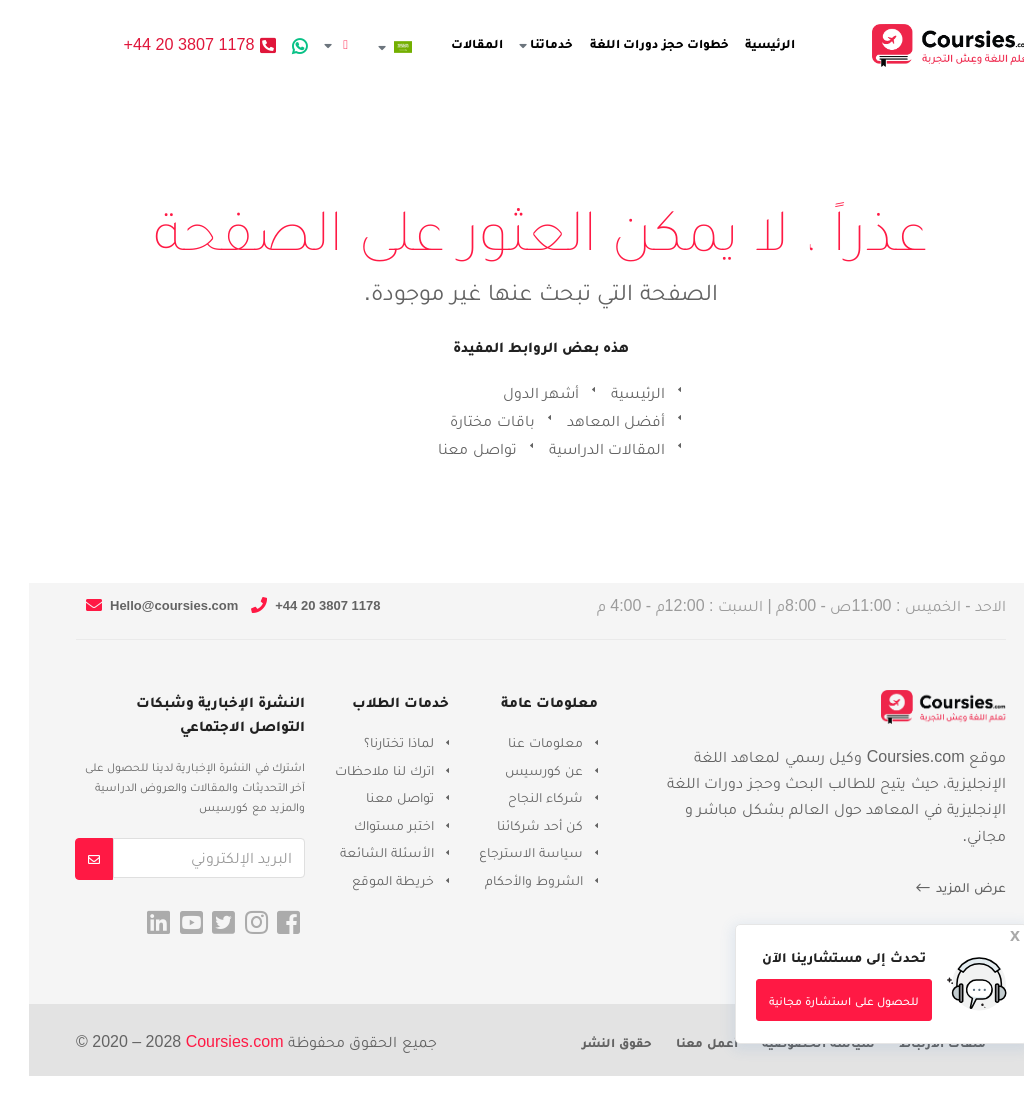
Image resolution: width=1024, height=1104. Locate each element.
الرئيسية (760, 43)
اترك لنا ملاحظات (355, 770)
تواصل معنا (448, 448)
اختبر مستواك (365, 825)
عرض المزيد (931, 888)
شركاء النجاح (516, 797)
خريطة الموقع (364, 880)
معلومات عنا (516, 742)
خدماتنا (535, 43)
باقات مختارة (463, 420)
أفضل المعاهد (587, 420)
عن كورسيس (515, 770)
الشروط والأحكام (505, 880)
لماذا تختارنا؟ (370, 742)
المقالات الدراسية (578, 448)
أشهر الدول (512, 392)
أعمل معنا (678, 1042)
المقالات (466, 43)
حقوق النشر (588, 1042)
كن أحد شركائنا (511, 825)
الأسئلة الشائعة (358, 852)
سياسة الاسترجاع (502, 852)
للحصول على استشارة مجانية (815, 1001)
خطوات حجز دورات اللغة (649, 43)
